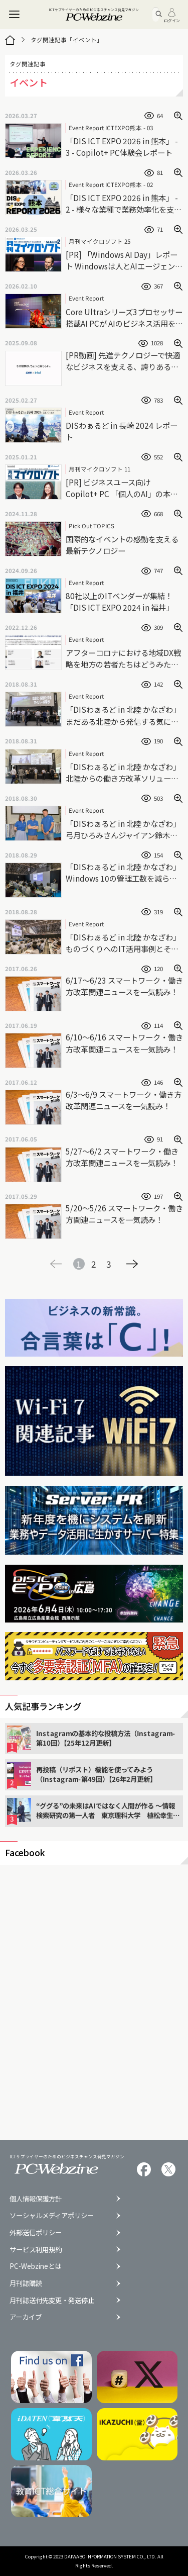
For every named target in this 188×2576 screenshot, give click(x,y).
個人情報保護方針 (36, 2199)
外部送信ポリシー (36, 2232)
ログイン (172, 15)
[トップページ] (10, 40)
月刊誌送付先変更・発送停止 (52, 2300)
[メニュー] (14, 14)
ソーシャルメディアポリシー (52, 2215)
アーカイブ (26, 2317)
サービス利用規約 (36, 2249)
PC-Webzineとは (35, 2266)
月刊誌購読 (26, 2283)
